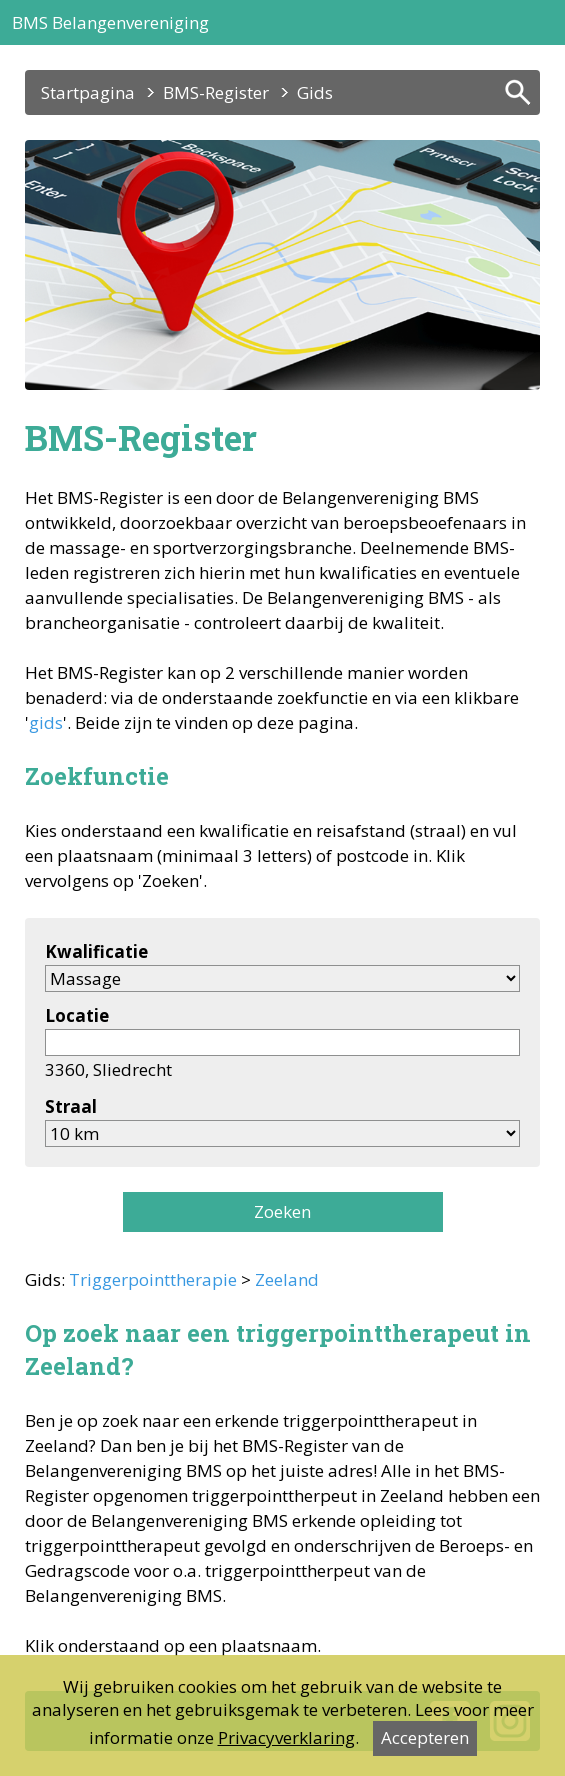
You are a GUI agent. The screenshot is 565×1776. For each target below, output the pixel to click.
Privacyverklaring (286, 1737)
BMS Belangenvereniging (110, 22)
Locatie (77, 1015)
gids (46, 722)
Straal (71, 1106)
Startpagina (88, 92)
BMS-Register (216, 92)
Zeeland (287, 1279)
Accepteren (425, 1737)
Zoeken (282, 1211)
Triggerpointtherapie (153, 1279)
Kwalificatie (96, 951)
